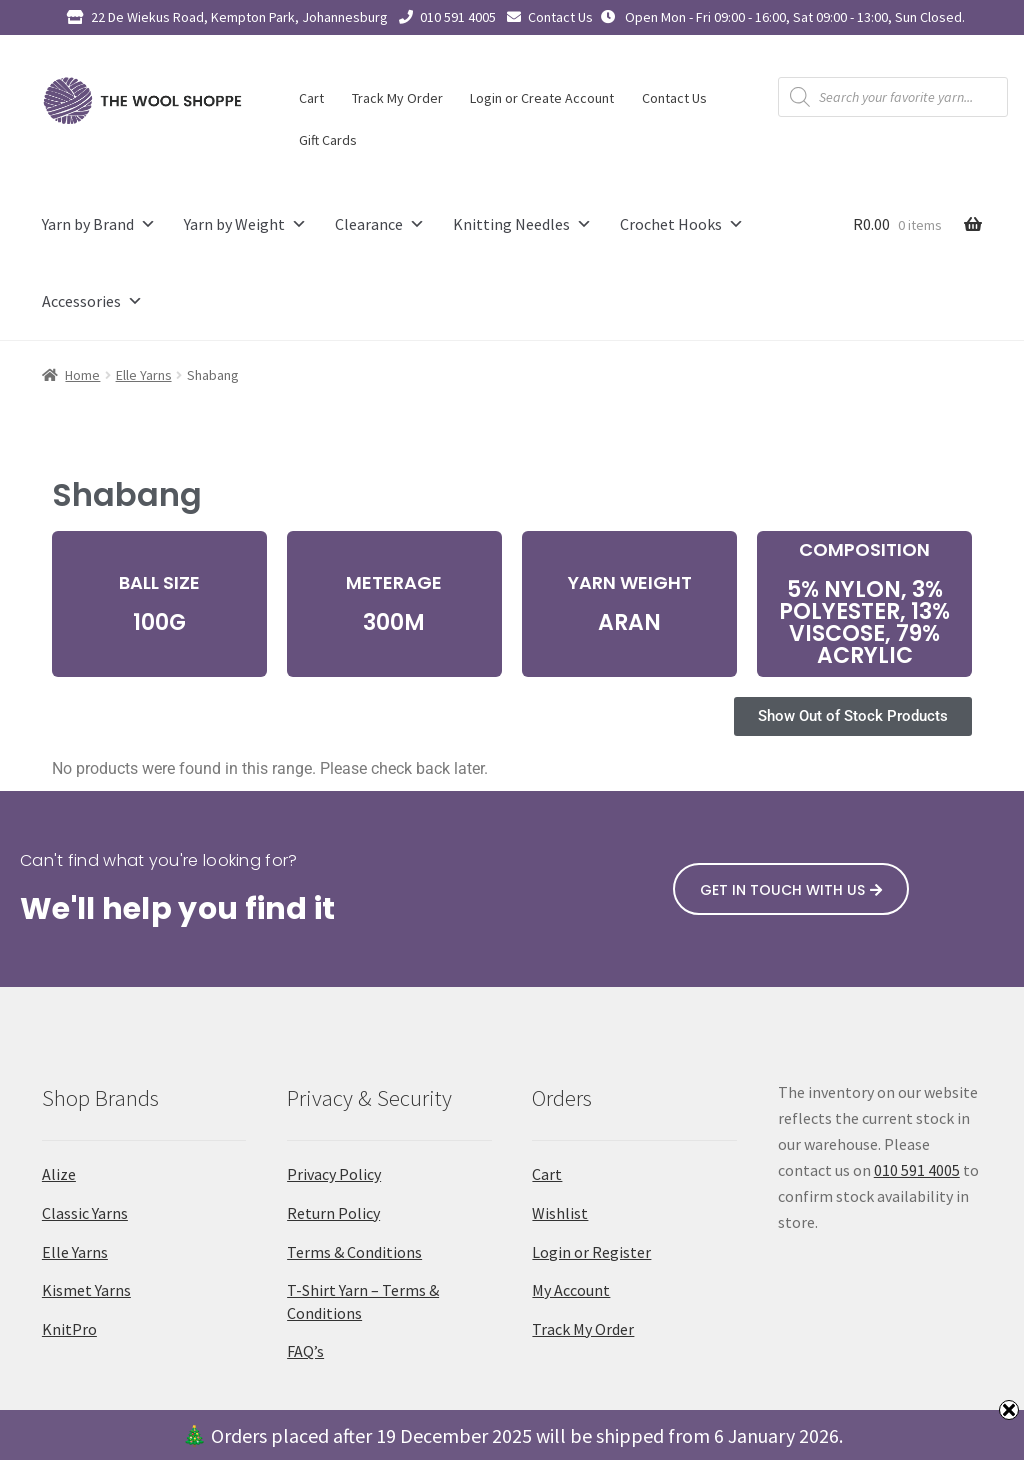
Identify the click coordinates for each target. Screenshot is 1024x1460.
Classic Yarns (85, 1213)
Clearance (380, 224)
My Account (571, 1290)
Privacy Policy (334, 1174)
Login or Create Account (542, 98)
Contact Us (560, 17)
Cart (311, 98)
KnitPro (69, 1329)
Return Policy (333, 1213)
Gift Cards (328, 140)
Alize (59, 1174)
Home (82, 375)
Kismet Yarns (86, 1290)
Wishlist (560, 1213)
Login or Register (591, 1252)
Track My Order (397, 98)
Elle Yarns (144, 375)
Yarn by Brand (99, 224)
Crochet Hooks (682, 224)
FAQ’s (305, 1351)
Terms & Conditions (354, 1252)
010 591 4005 (458, 17)
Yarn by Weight (245, 224)
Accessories (92, 301)
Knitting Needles (522, 224)
